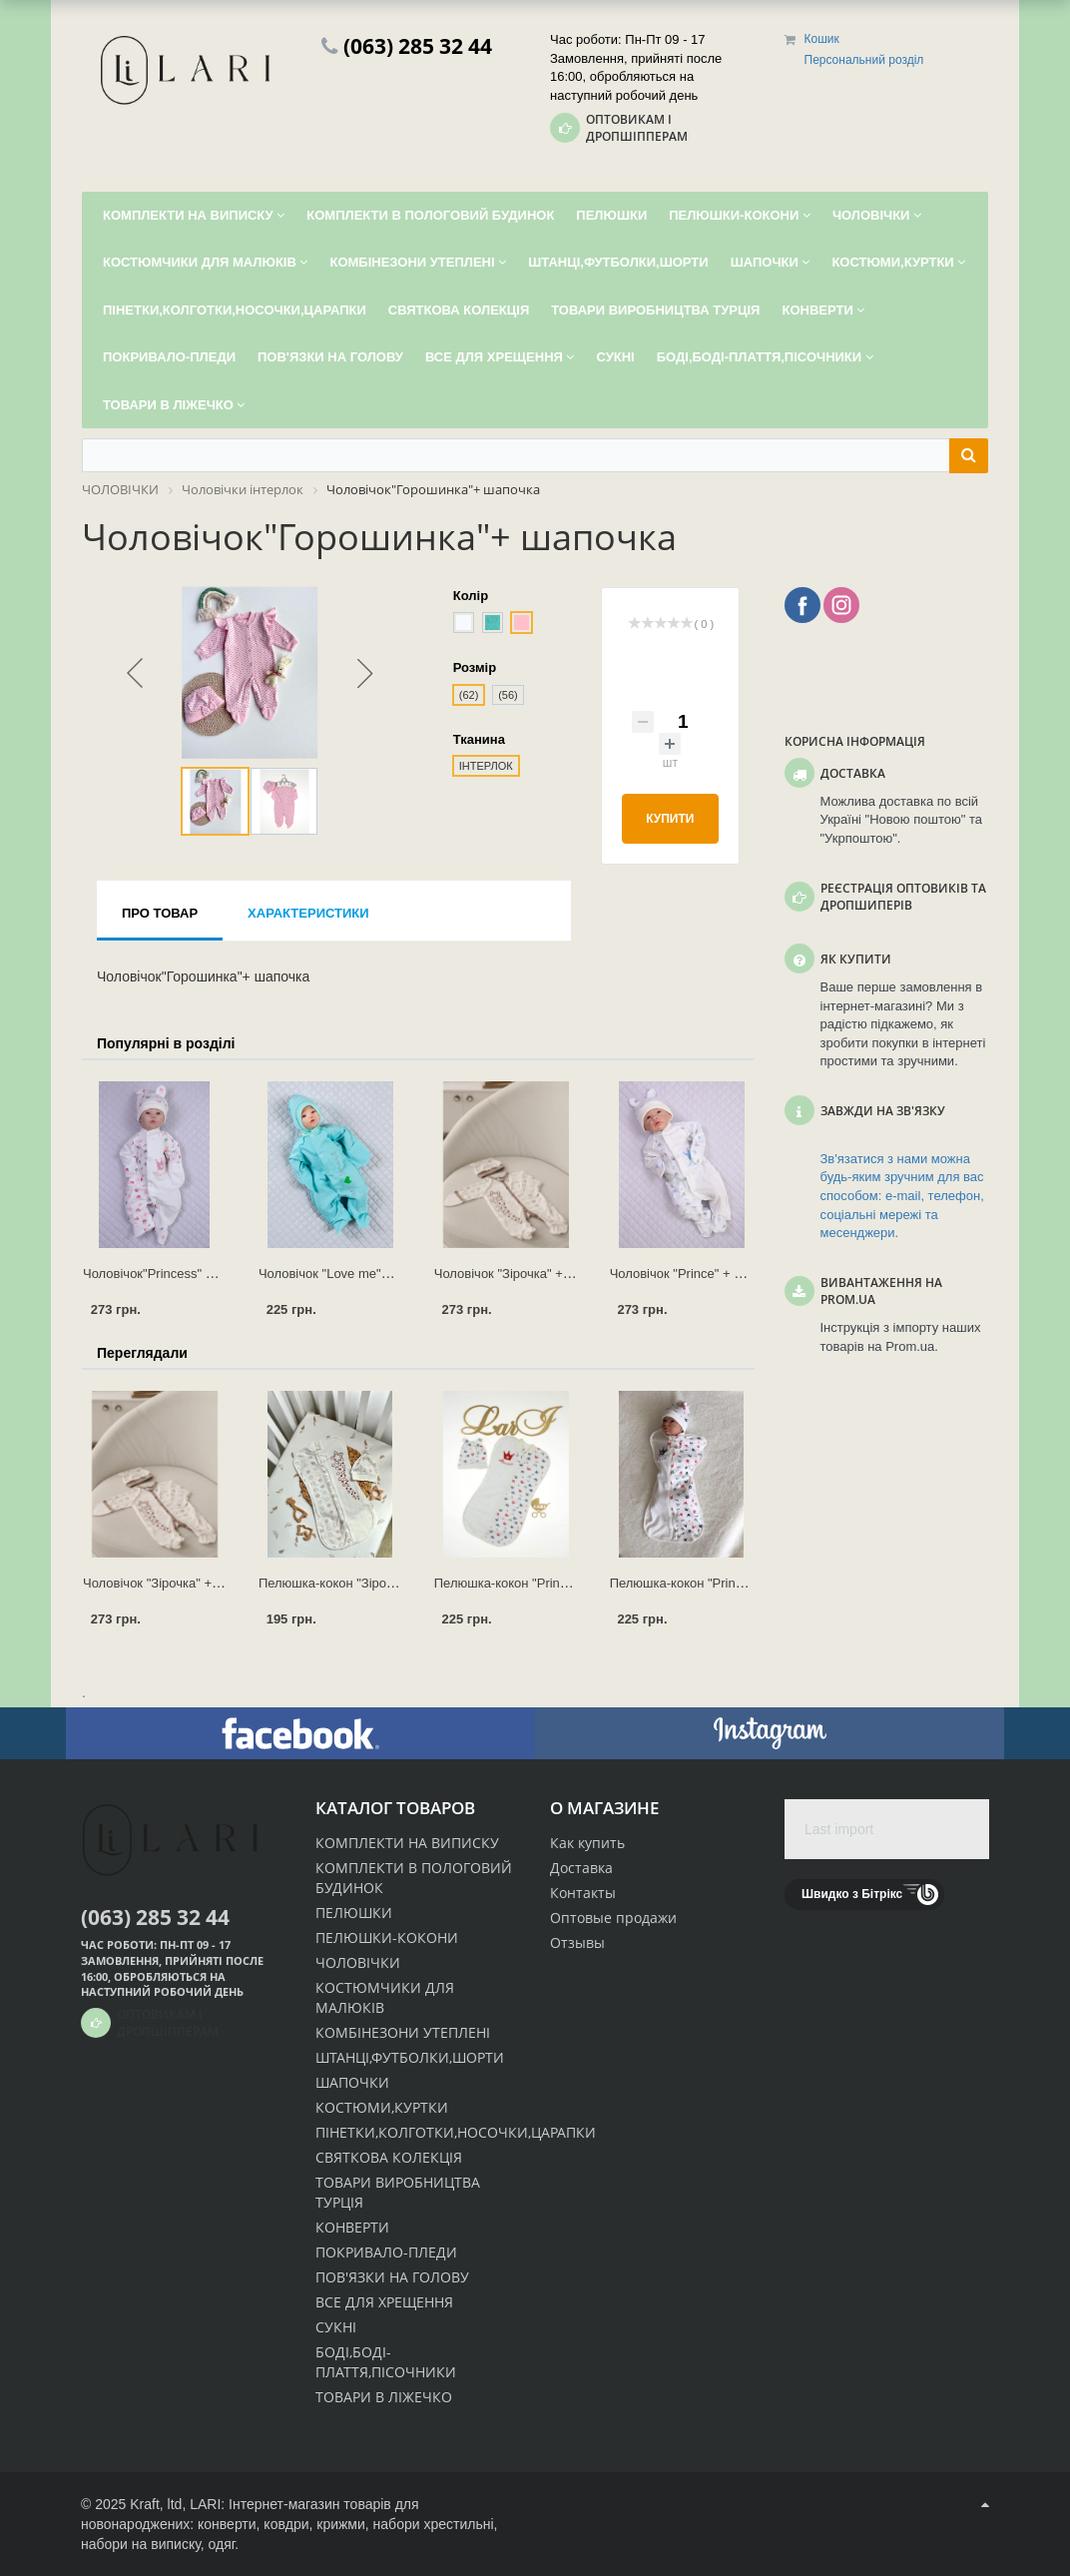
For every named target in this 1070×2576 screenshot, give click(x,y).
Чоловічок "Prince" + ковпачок (699, 1273)
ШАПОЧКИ (352, 2082)
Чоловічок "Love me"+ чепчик (346, 1273)
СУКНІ (335, 2326)
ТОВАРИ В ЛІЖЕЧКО (383, 2396)
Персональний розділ (864, 60)
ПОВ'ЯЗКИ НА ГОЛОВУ (392, 2276)
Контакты (583, 1892)
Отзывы (577, 1942)
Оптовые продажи (613, 1917)
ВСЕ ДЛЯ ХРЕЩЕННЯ (384, 2301)
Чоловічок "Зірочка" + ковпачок (527, 1273)
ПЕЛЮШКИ (353, 1912)
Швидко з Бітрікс (852, 1894)
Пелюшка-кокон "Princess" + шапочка (546, 1583)
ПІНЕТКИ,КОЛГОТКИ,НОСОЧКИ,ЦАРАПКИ (455, 2132)
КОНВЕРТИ (352, 2227)
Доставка (581, 1867)
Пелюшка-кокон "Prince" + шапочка (715, 1583)
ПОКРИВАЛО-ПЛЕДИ (386, 2252)
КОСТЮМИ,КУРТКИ (381, 2107)
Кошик (821, 39)
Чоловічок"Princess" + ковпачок (176, 1273)
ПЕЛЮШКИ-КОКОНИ (386, 1937)
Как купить (587, 1842)
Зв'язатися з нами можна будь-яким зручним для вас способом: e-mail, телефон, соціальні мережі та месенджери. (902, 1195)
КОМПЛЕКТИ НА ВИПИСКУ (407, 1842)
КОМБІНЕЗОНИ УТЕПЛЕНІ (402, 2032)
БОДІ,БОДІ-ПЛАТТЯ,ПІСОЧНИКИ (385, 2361)
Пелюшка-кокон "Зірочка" (334, 1583)
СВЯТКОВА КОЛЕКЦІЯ (388, 2157)
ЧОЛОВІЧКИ (357, 1962)
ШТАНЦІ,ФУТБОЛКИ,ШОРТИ (409, 2057)
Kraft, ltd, (158, 2504)
